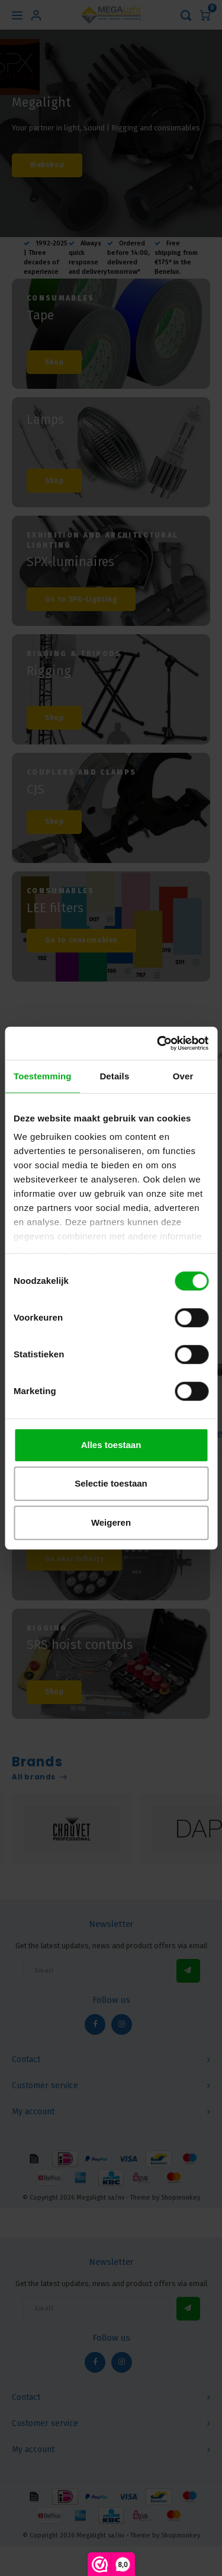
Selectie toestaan (111, 1483)
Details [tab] (114, 1076)
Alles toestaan (111, 1445)
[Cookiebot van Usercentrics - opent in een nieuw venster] (158, 1043)
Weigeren (111, 1522)
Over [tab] (183, 1076)
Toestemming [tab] (43, 1076)
